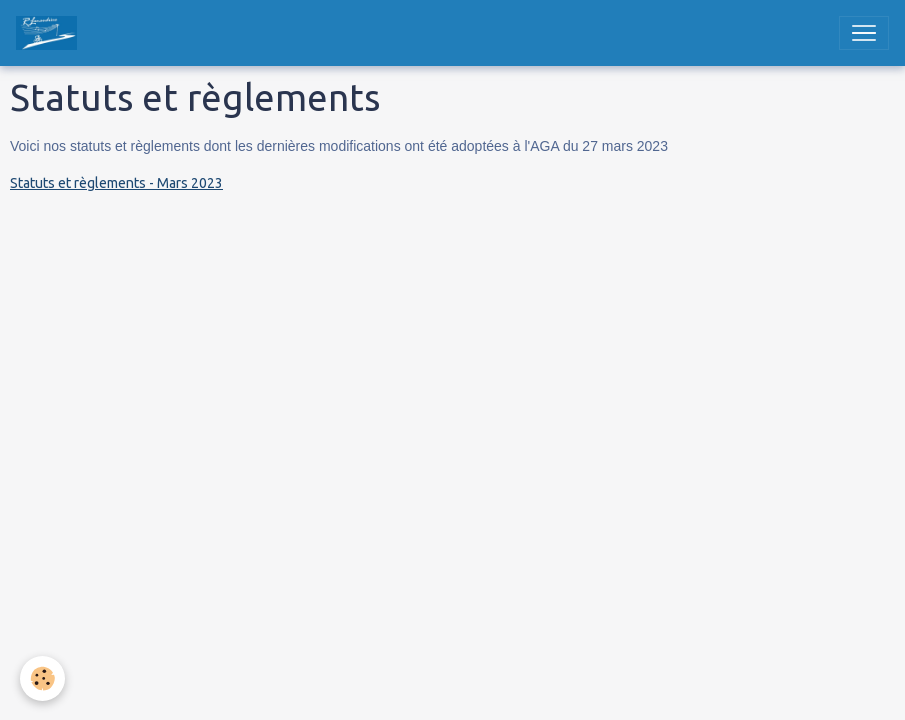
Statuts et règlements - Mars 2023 (116, 183)
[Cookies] (42, 678)
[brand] (50, 33)
